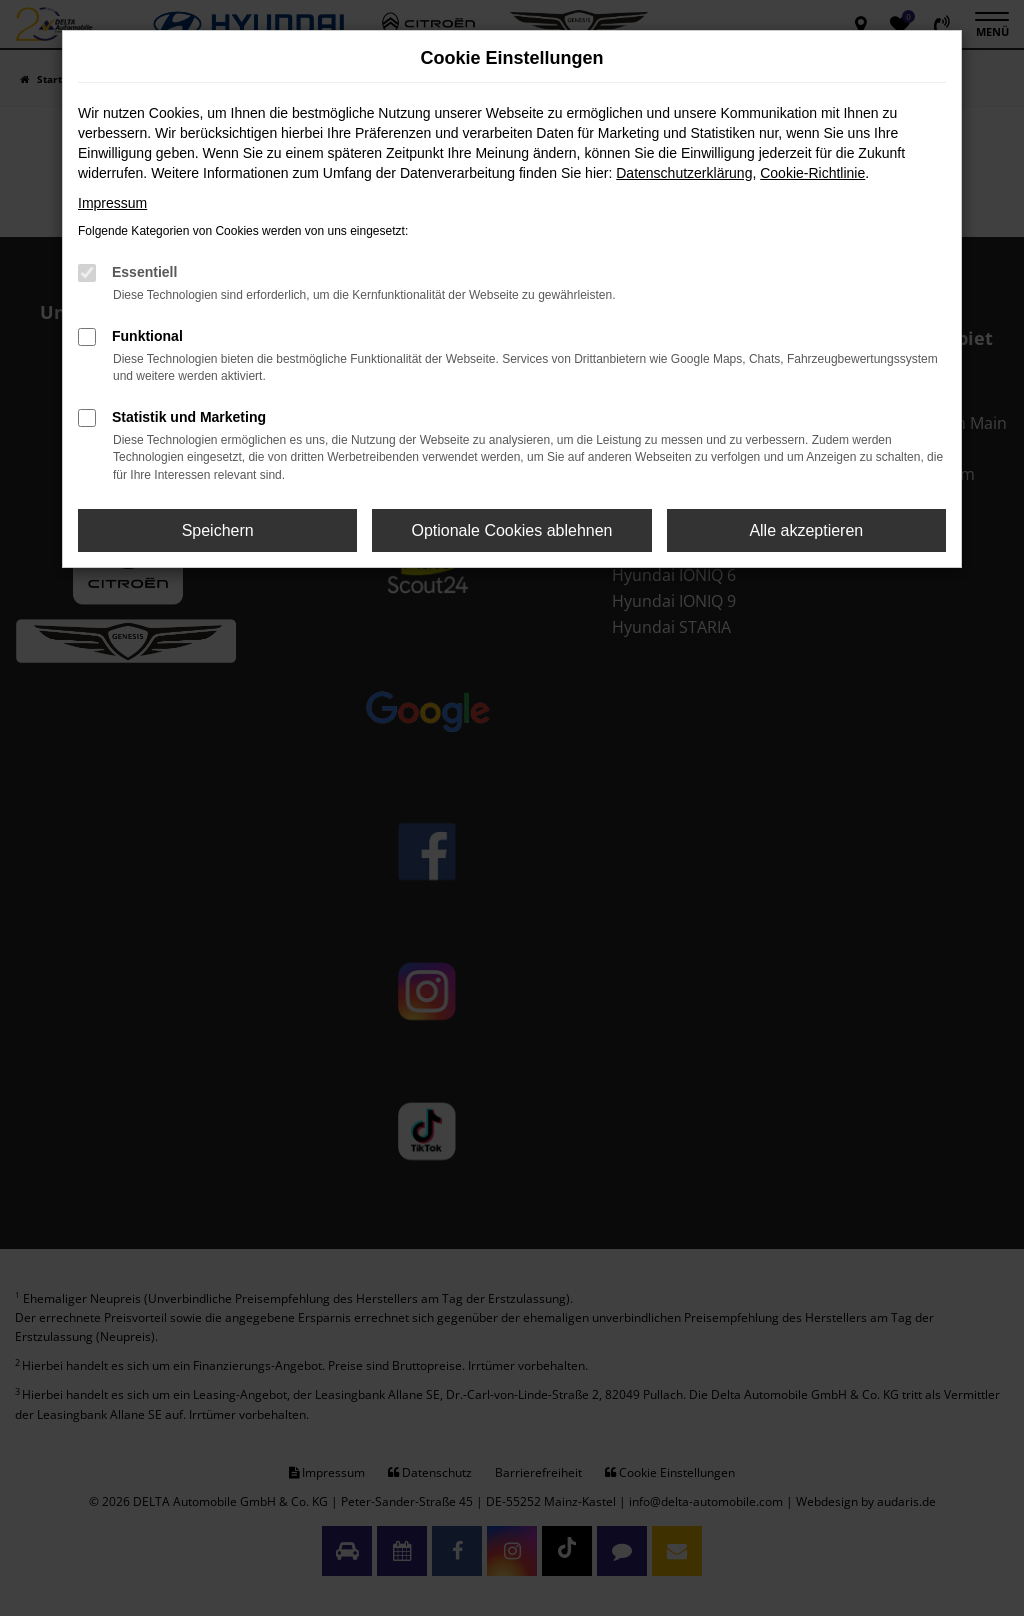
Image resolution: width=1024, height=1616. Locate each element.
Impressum (112, 203)
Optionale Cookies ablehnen (511, 530)
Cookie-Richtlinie (812, 173)
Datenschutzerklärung (684, 173)
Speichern (218, 530)
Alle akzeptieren (806, 530)
